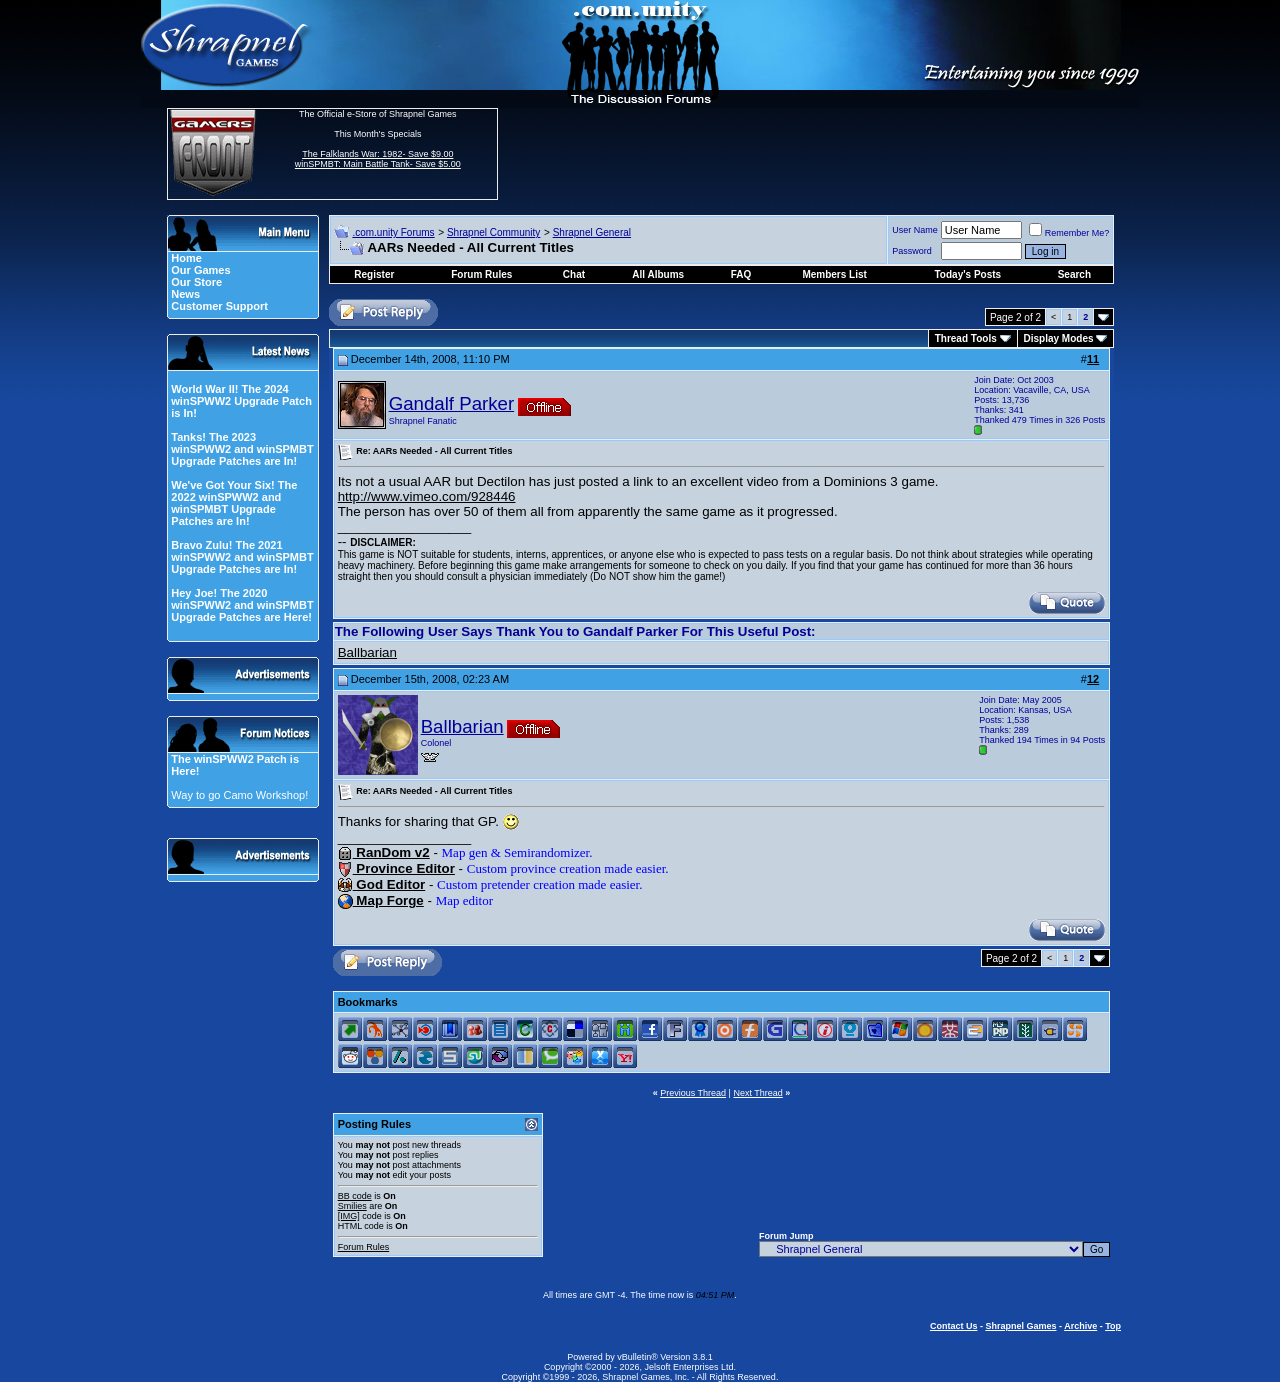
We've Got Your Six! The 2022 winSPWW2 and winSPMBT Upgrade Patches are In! (234, 503)
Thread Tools (966, 338)
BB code (355, 1196)
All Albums (658, 274)
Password (912, 251)
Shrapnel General (592, 232)
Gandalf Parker (451, 403)
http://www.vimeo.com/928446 (427, 496)
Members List (834, 274)
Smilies (352, 1206)
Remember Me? (1069, 233)
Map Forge (381, 900)
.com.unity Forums (393, 232)
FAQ (741, 274)
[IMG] (349, 1216)
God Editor (382, 884)
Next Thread (757, 1093)
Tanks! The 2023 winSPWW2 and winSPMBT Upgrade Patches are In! (242, 449)
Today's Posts (968, 274)
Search (1074, 274)
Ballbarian (367, 652)
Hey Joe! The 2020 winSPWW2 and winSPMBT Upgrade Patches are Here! (242, 605)
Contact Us (954, 1326)
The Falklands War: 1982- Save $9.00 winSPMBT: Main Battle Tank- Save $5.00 (378, 159)
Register (374, 274)
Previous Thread (693, 1093)
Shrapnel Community (493, 232)
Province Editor (396, 868)
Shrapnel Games (1020, 1326)
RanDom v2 (384, 852)
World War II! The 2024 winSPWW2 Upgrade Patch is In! (241, 401)
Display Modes (1059, 338)
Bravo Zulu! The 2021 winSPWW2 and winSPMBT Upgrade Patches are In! (242, 557)
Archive (1080, 1326)
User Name (915, 230)
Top (1113, 1326)
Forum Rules (364, 1247)
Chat (574, 274)
